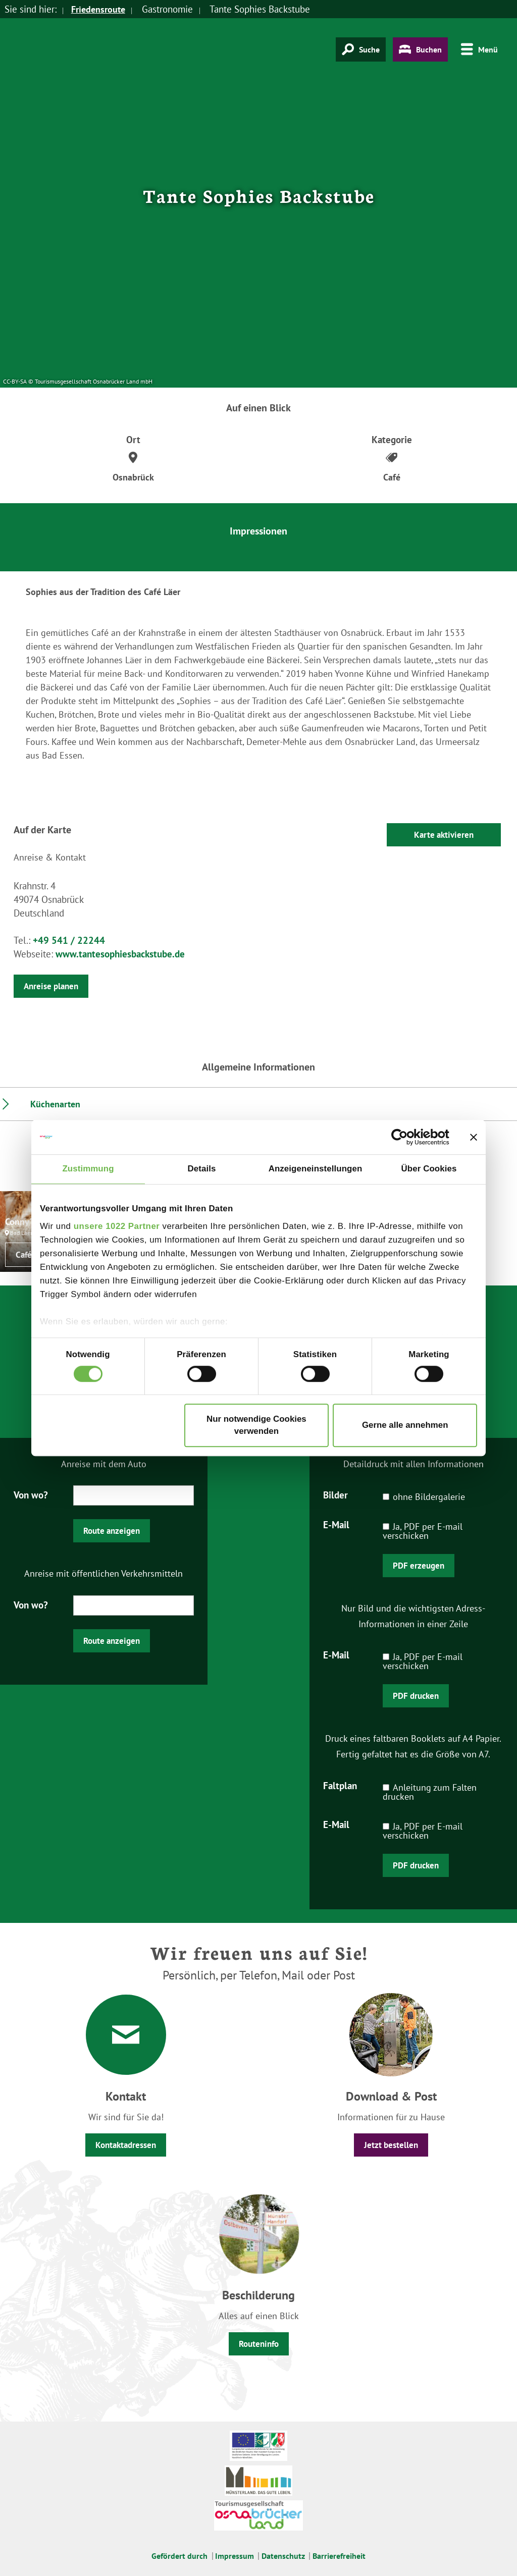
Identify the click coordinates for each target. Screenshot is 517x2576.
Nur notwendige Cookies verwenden (256, 1425)
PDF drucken (416, 1695)
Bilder (335, 1494)
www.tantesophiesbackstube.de (120, 954)
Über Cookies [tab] (429, 1169)
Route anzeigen (111, 1530)
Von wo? (31, 1494)
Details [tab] (202, 1169)
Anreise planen (51, 986)
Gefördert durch (179, 2556)
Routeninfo (259, 2343)
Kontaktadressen (125, 2145)
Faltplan (340, 1785)
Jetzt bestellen (391, 2145)
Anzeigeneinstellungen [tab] (316, 1169)
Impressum (234, 2556)
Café (24, 1254)
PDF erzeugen (418, 1565)
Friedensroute (100, 9)
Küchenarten (55, 1104)
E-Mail (336, 1524)
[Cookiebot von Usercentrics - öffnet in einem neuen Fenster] (405, 1137)
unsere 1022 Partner (117, 1226)
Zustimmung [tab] (88, 1169)
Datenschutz (283, 2556)
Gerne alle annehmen (405, 1425)
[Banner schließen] (473, 1137)
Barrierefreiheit (339, 2556)
